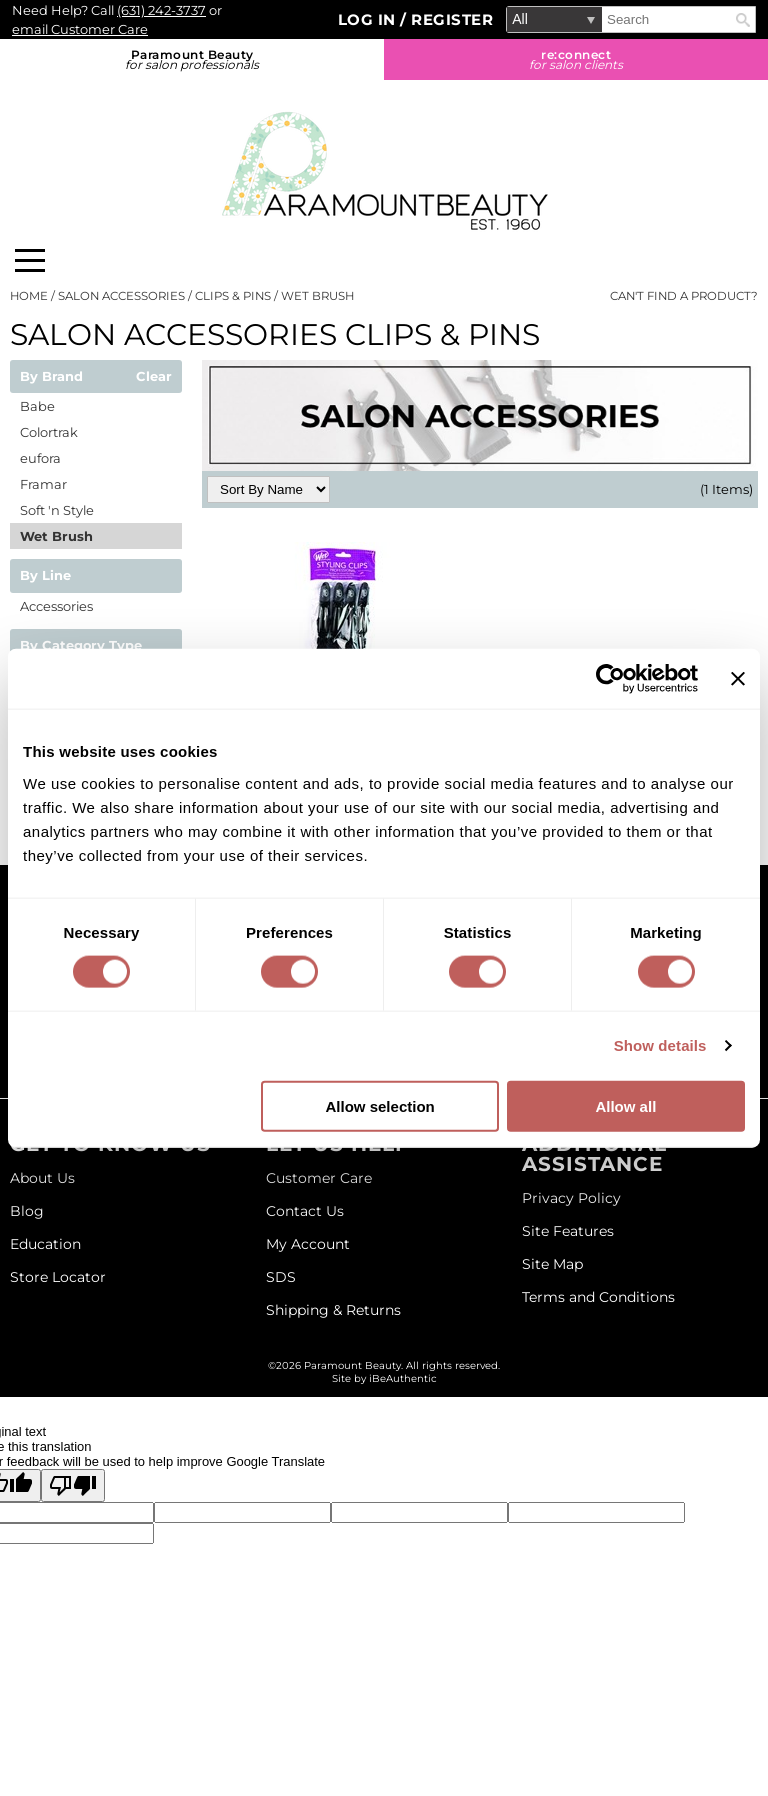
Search (743, 20)
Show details (660, 1045)
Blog (27, 1211)
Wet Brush (56, 536)
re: (576, 59)
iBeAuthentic (403, 1378)
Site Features (568, 1231)
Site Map (552, 1264)
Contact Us (305, 1211)
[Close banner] (738, 679)
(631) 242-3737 (161, 10)
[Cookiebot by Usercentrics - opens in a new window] (610, 679)
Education (45, 1244)
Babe (37, 406)
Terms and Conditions (598, 1297)
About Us (42, 1178)
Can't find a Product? (684, 296)
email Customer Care (80, 29)
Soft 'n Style (57, 510)
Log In (369, 19)
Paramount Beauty (192, 59)
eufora (40, 458)
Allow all (625, 1105)
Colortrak (49, 432)
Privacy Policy (571, 1198)
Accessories (56, 606)
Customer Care (319, 1178)
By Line (45, 576)
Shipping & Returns (333, 1310)
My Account (308, 1244)
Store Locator (58, 1277)
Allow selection (380, 1105)
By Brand (51, 377)
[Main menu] (30, 260)
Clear (154, 377)
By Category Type (81, 646)
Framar (43, 484)
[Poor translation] (73, 1485)
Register (452, 19)
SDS (281, 1277)
